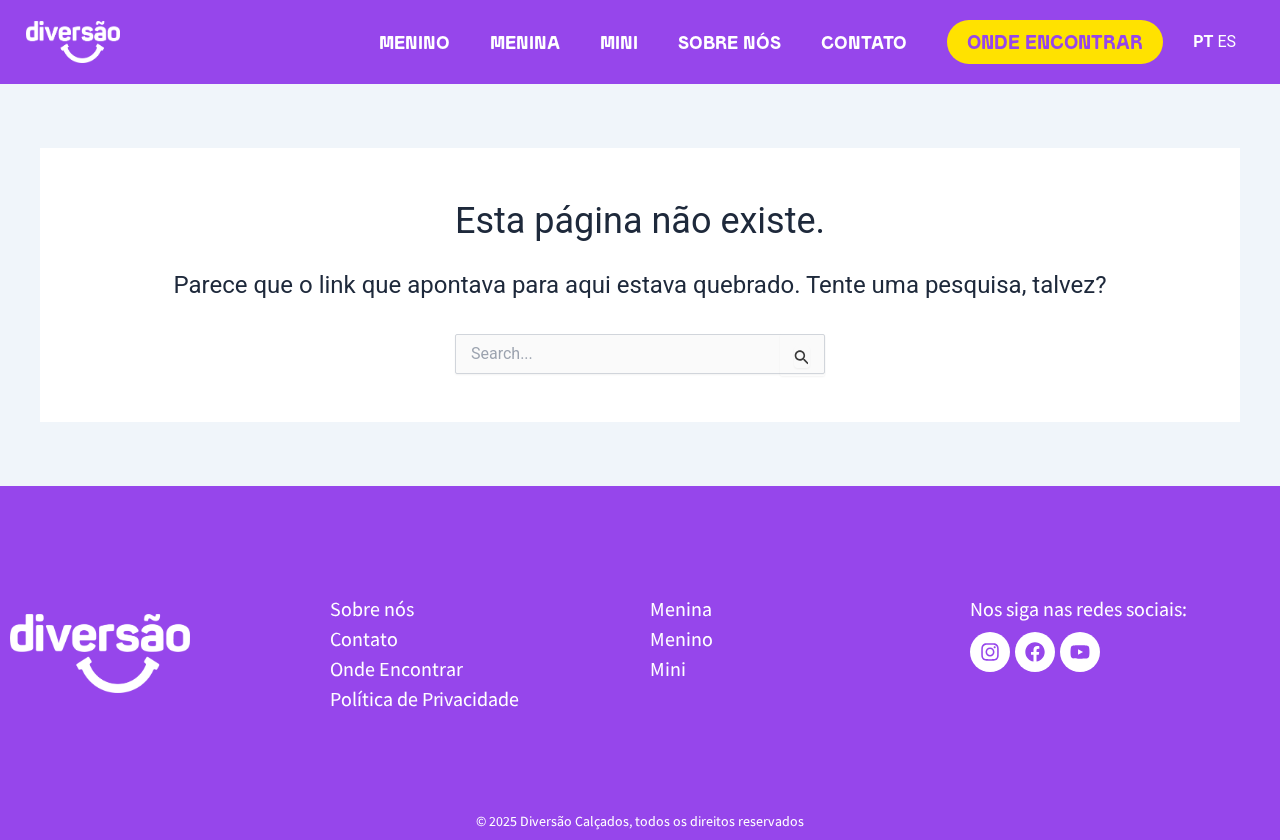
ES (1226, 41)
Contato (864, 44)
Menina (525, 44)
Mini (619, 44)
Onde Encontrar (396, 668)
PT (1203, 41)
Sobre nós (729, 44)
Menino (414, 44)
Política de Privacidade (424, 698)
